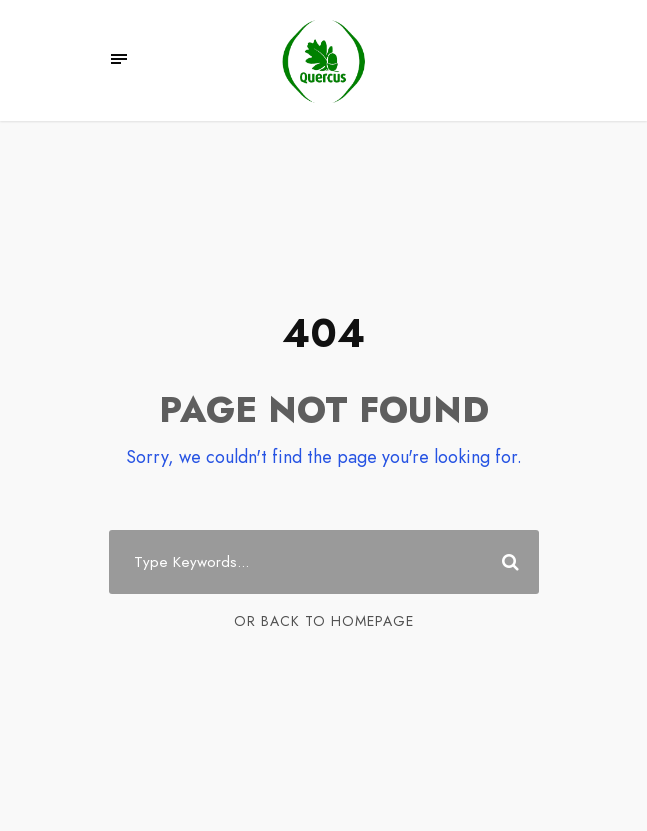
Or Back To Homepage (324, 621)
